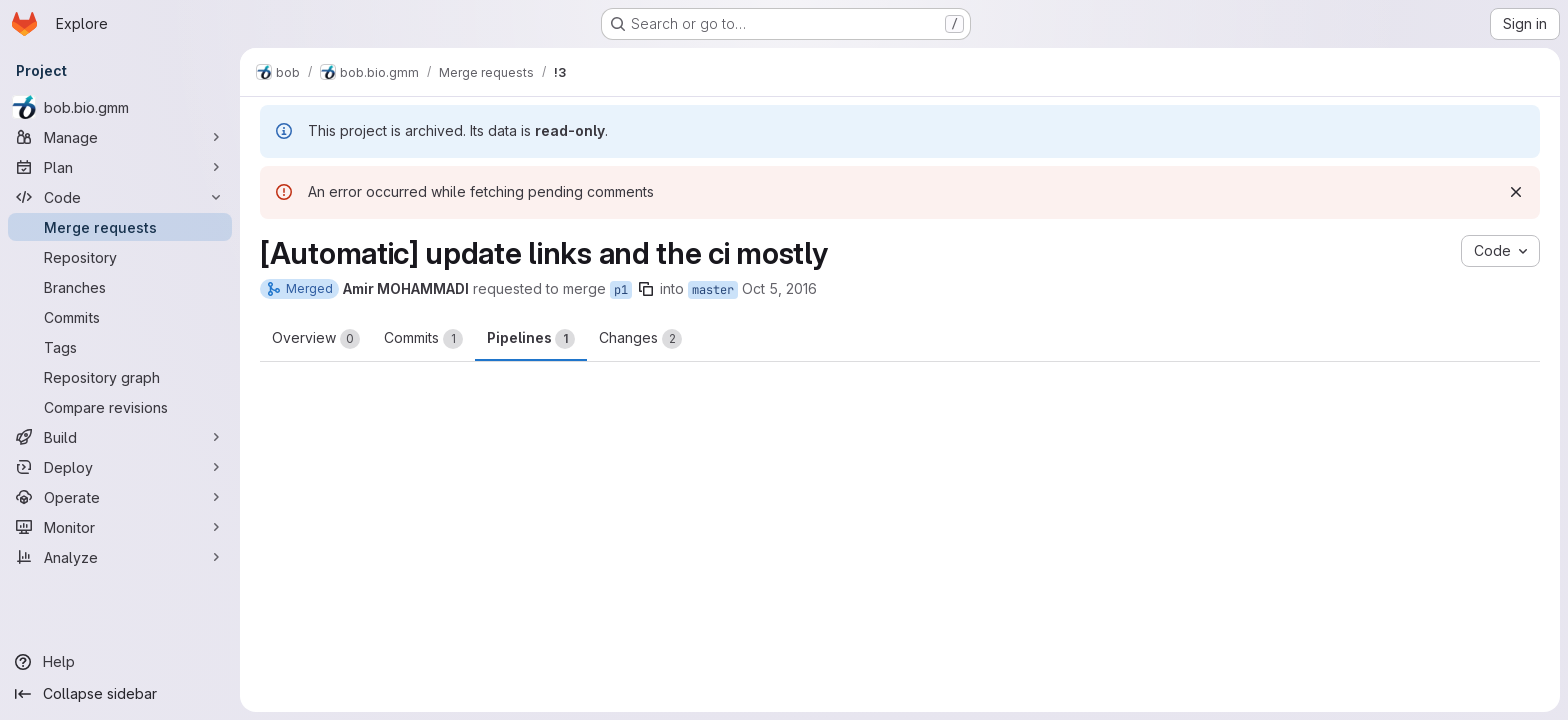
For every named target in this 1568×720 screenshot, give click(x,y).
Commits (423, 339)
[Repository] (120, 257)
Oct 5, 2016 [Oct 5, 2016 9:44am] (779, 288)
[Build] (120, 437)
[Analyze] (120, 557)
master (713, 290)
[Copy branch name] (646, 289)
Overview (316, 339)
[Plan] (120, 167)
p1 (621, 290)
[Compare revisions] (120, 407)
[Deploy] (120, 467)
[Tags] (120, 347)
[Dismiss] (1516, 192)
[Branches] (120, 287)
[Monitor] (120, 527)
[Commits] (120, 317)
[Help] (120, 662)
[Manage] (120, 137)
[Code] (120, 197)
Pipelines (531, 339)
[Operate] (120, 497)
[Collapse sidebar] (120, 694)
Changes (640, 339)
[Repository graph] (120, 377)
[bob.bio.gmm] (120, 107)
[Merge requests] (120, 227)
